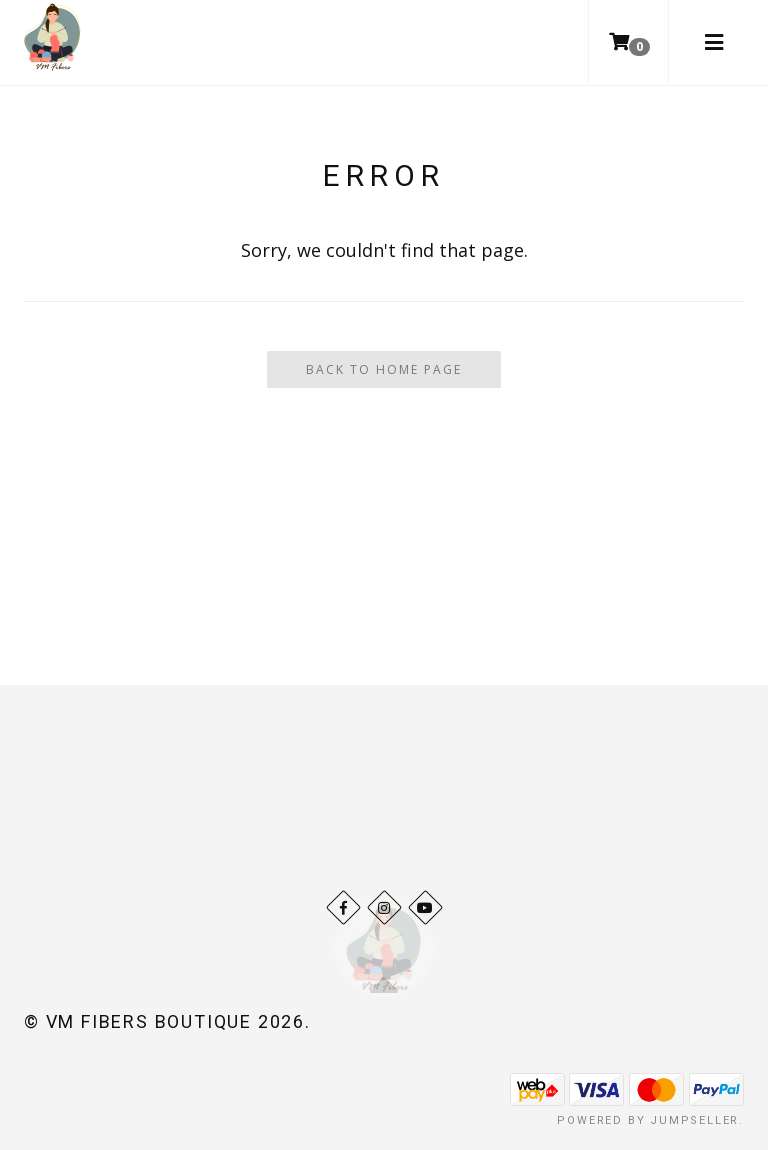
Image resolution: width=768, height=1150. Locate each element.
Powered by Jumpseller (648, 1120)
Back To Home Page (384, 369)
